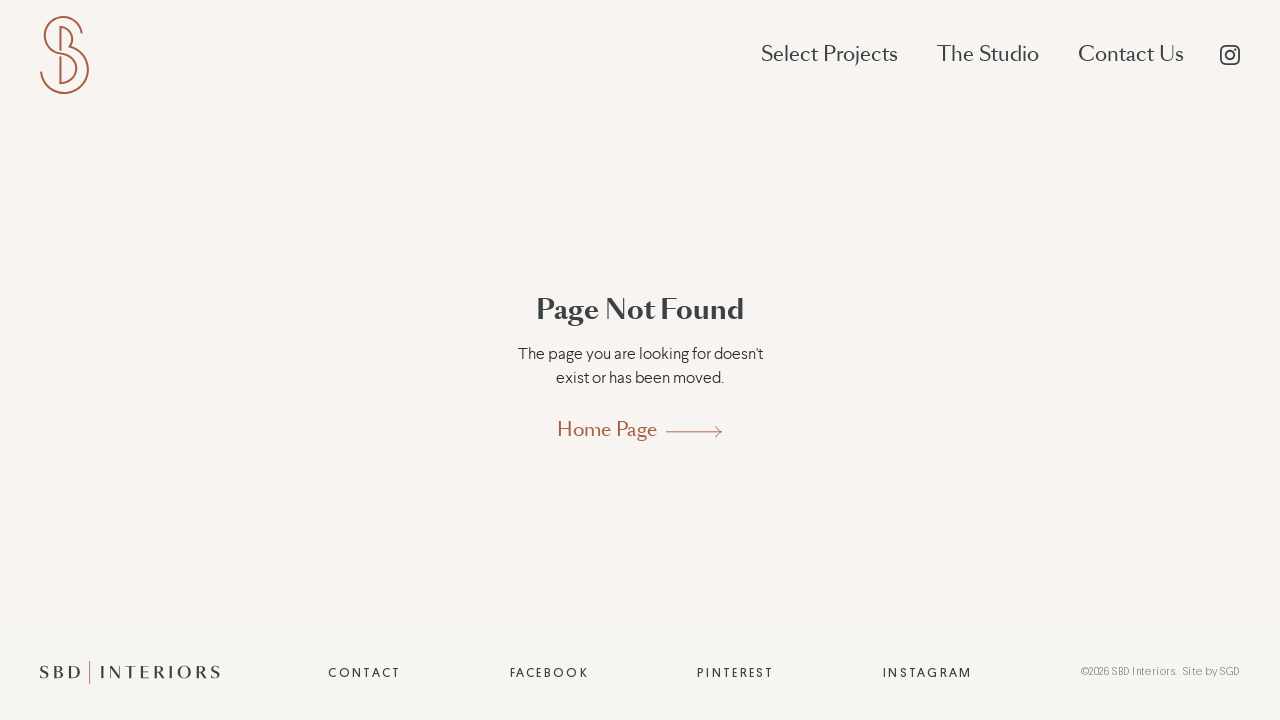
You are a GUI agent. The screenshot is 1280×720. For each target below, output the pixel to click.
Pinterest (736, 673)
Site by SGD (1211, 671)
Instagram (928, 673)
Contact (364, 673)
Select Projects (829, 54)
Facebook (549, 673)
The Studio (988, 54)
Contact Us (1131, 54)
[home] (64, 55)
